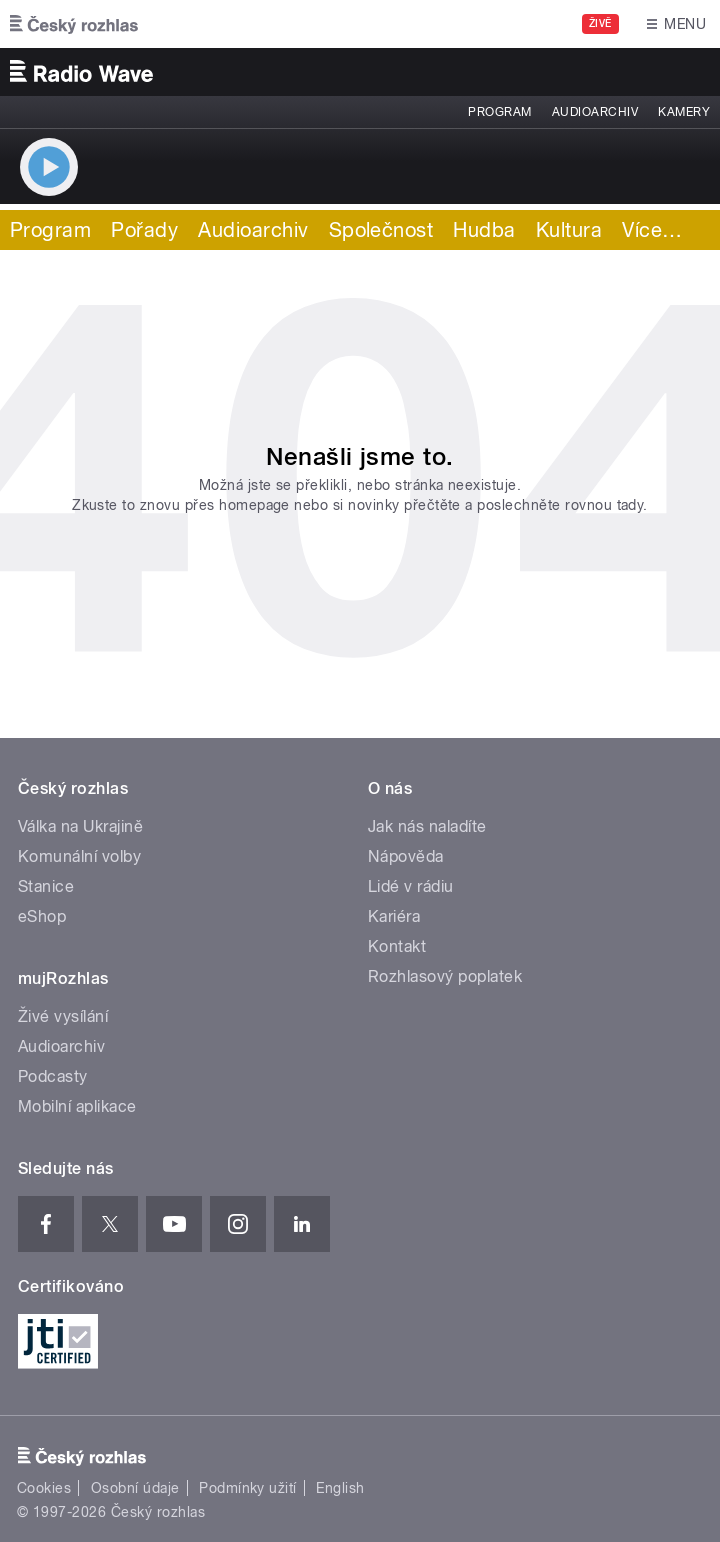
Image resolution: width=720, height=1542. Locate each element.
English (340, 1488)
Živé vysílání (63, 1016)
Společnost (381, 230)
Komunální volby (79, 856)
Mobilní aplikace (77, 1106)
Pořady (144, 230)
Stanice (46, 886)
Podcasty (53, 1076)
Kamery (684, 112)
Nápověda (406, 856)
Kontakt (397, 946)
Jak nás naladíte (427, 826)
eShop (42, 916)
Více (652, 230)
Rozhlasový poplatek (445, 976)
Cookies (44, 1488)
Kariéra (394, 916)
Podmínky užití (248, 1488)
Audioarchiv (595, 112)
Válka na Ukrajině (80, 826)
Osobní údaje (135, 1488)
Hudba (484, 230)
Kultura (569, 230)
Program (499, 112)
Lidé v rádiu (411, 886)
